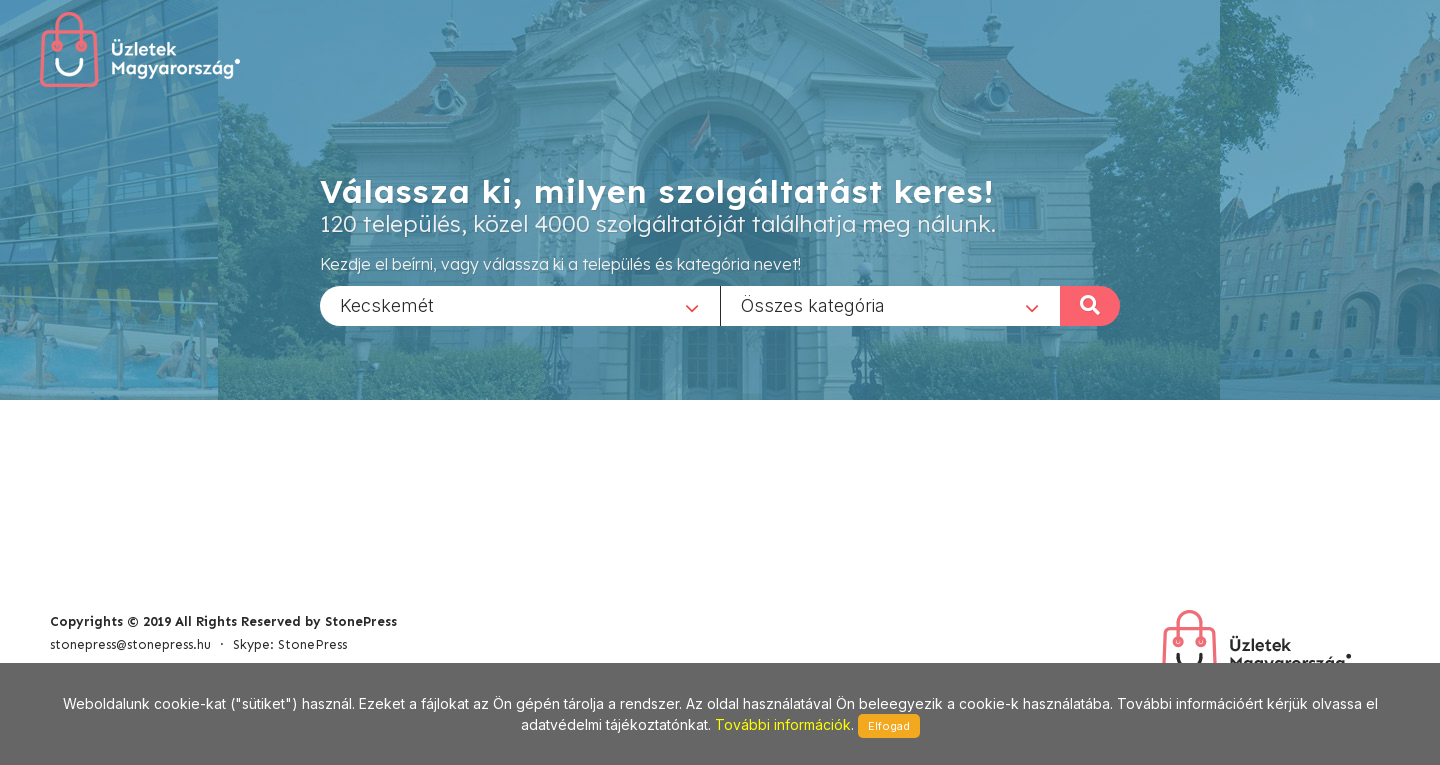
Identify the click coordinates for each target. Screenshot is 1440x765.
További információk (783, 724)
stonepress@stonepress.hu (130, 644)
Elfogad (889, 726)
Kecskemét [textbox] (387, 304)
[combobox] (520, 305)
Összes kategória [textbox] (813, 304)
